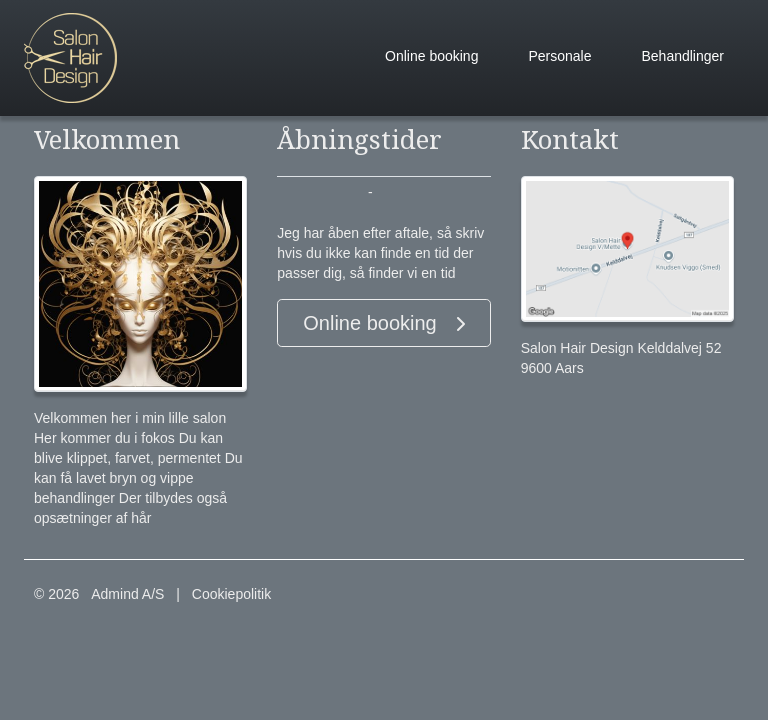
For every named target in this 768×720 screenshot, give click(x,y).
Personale (559, 56)
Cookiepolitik (231, 594)
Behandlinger (682, 56)
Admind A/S (127, 594)
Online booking (431, 56)
